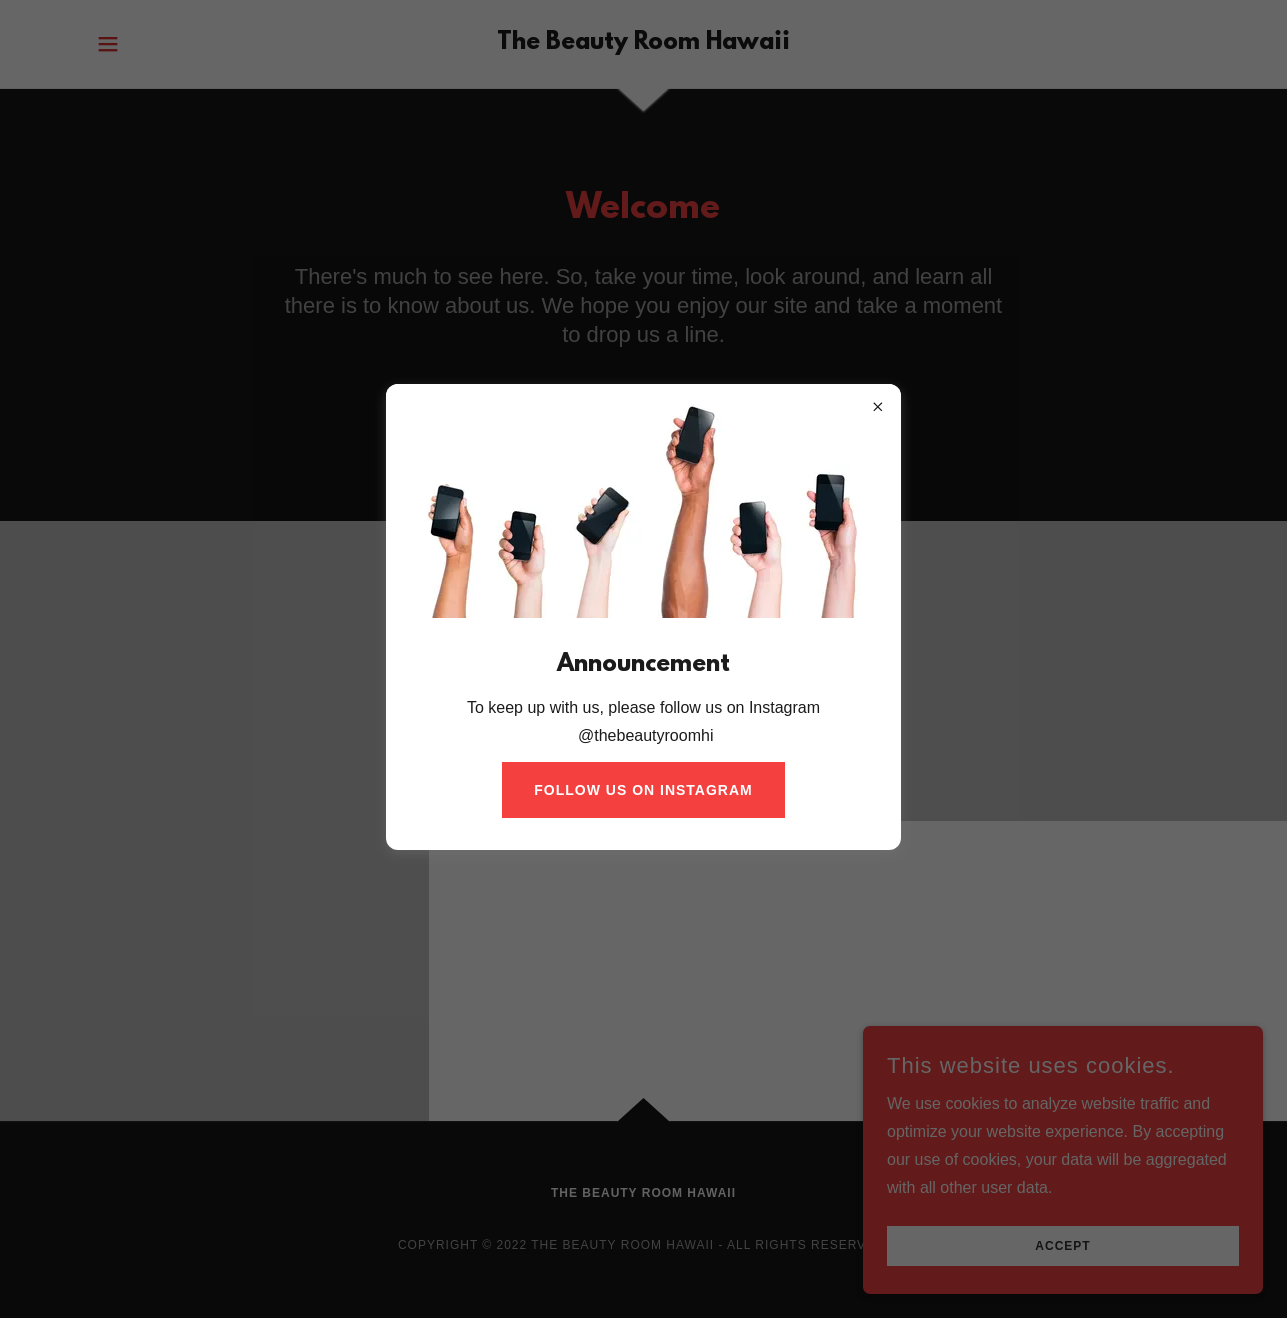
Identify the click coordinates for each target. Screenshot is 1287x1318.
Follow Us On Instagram (643, 790)
